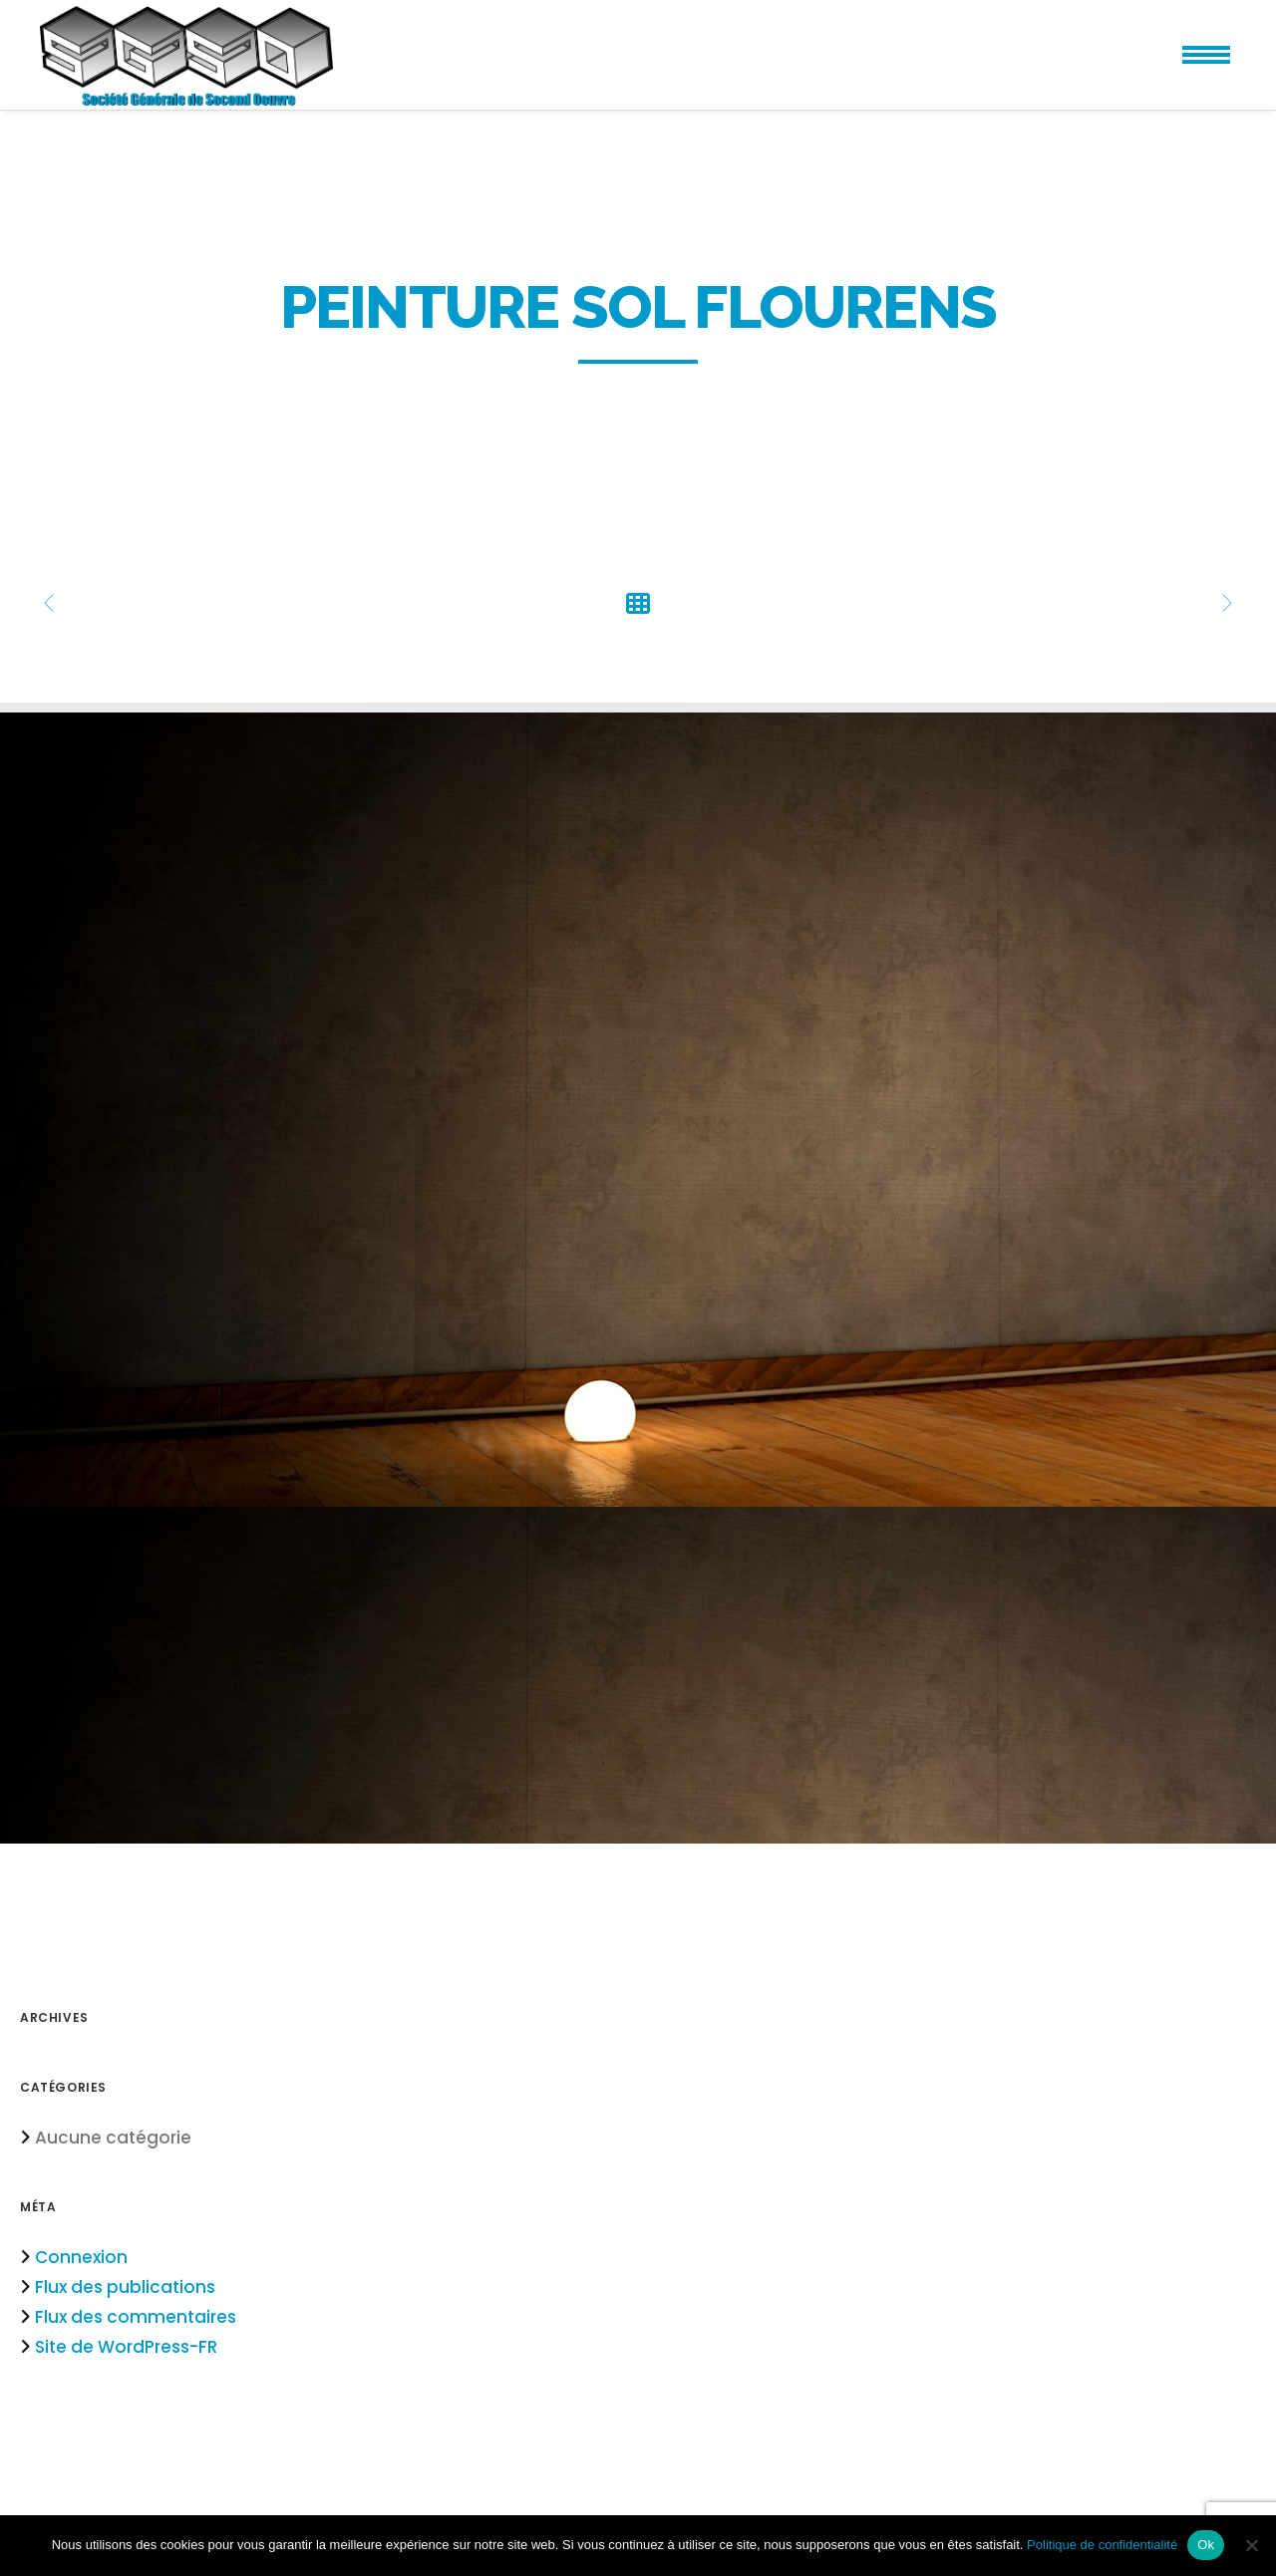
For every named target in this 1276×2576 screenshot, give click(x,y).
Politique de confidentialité (1102, 2544)
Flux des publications (125, 2287)
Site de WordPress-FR (126, 2347)
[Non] (1251, 2545)
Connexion (81, 2257)
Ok (1205, 2544)
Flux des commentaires (135, 2317)
